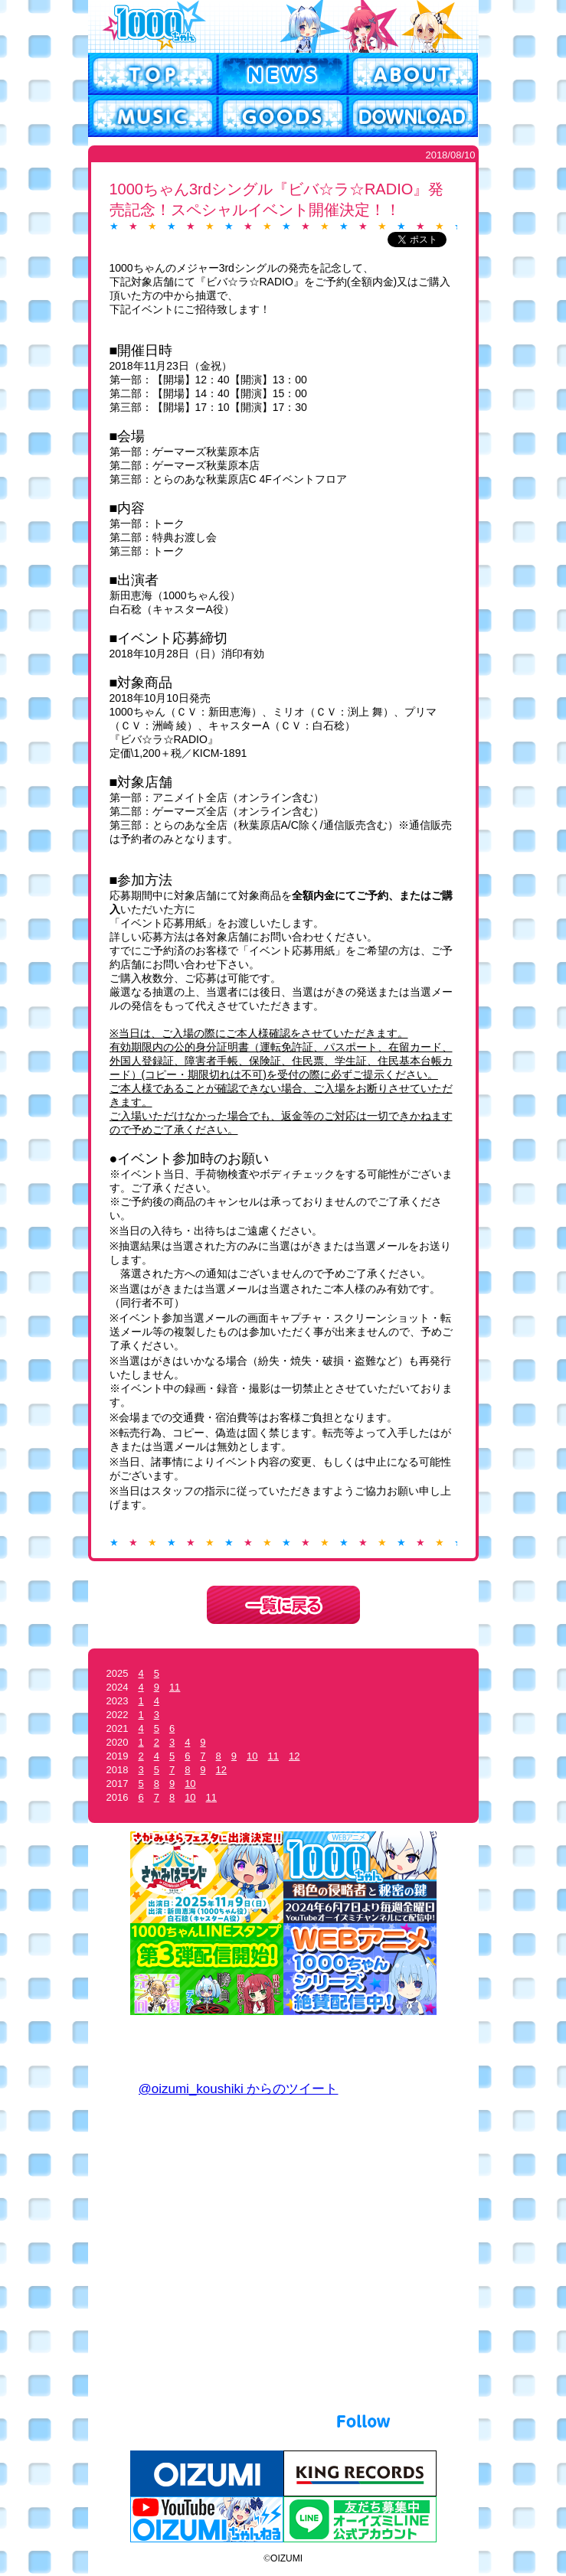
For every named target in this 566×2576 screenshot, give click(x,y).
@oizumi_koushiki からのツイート (239, 2089)
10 (252, 1756)
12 (294, 1756)
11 (174, 1687)
